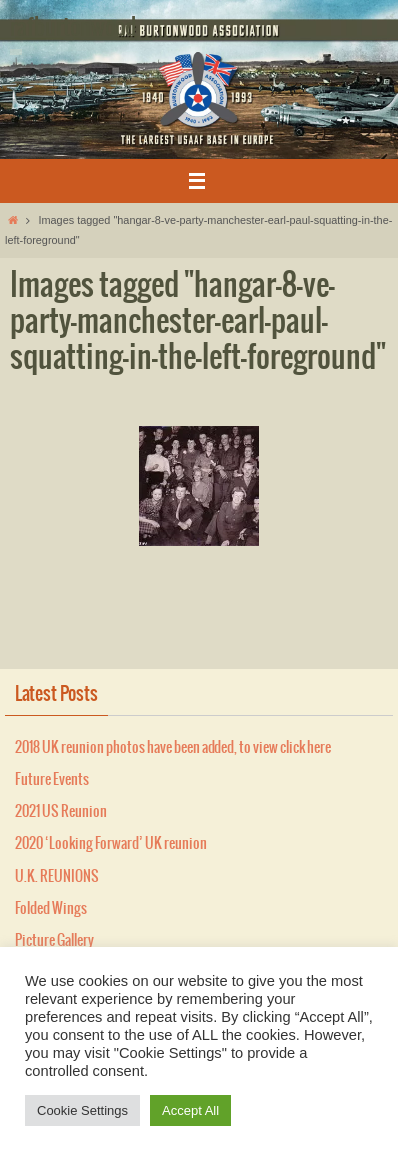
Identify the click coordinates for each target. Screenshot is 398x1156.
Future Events (52, 780)
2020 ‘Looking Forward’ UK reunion (111, 844)
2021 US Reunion (61, 812)
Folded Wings (51, 909)
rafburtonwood (73, 28)
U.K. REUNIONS (57, 877)
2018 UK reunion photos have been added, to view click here (173, 748)
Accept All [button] (190, 1110)
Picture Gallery (54, 941)
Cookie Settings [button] (82, 1110)
